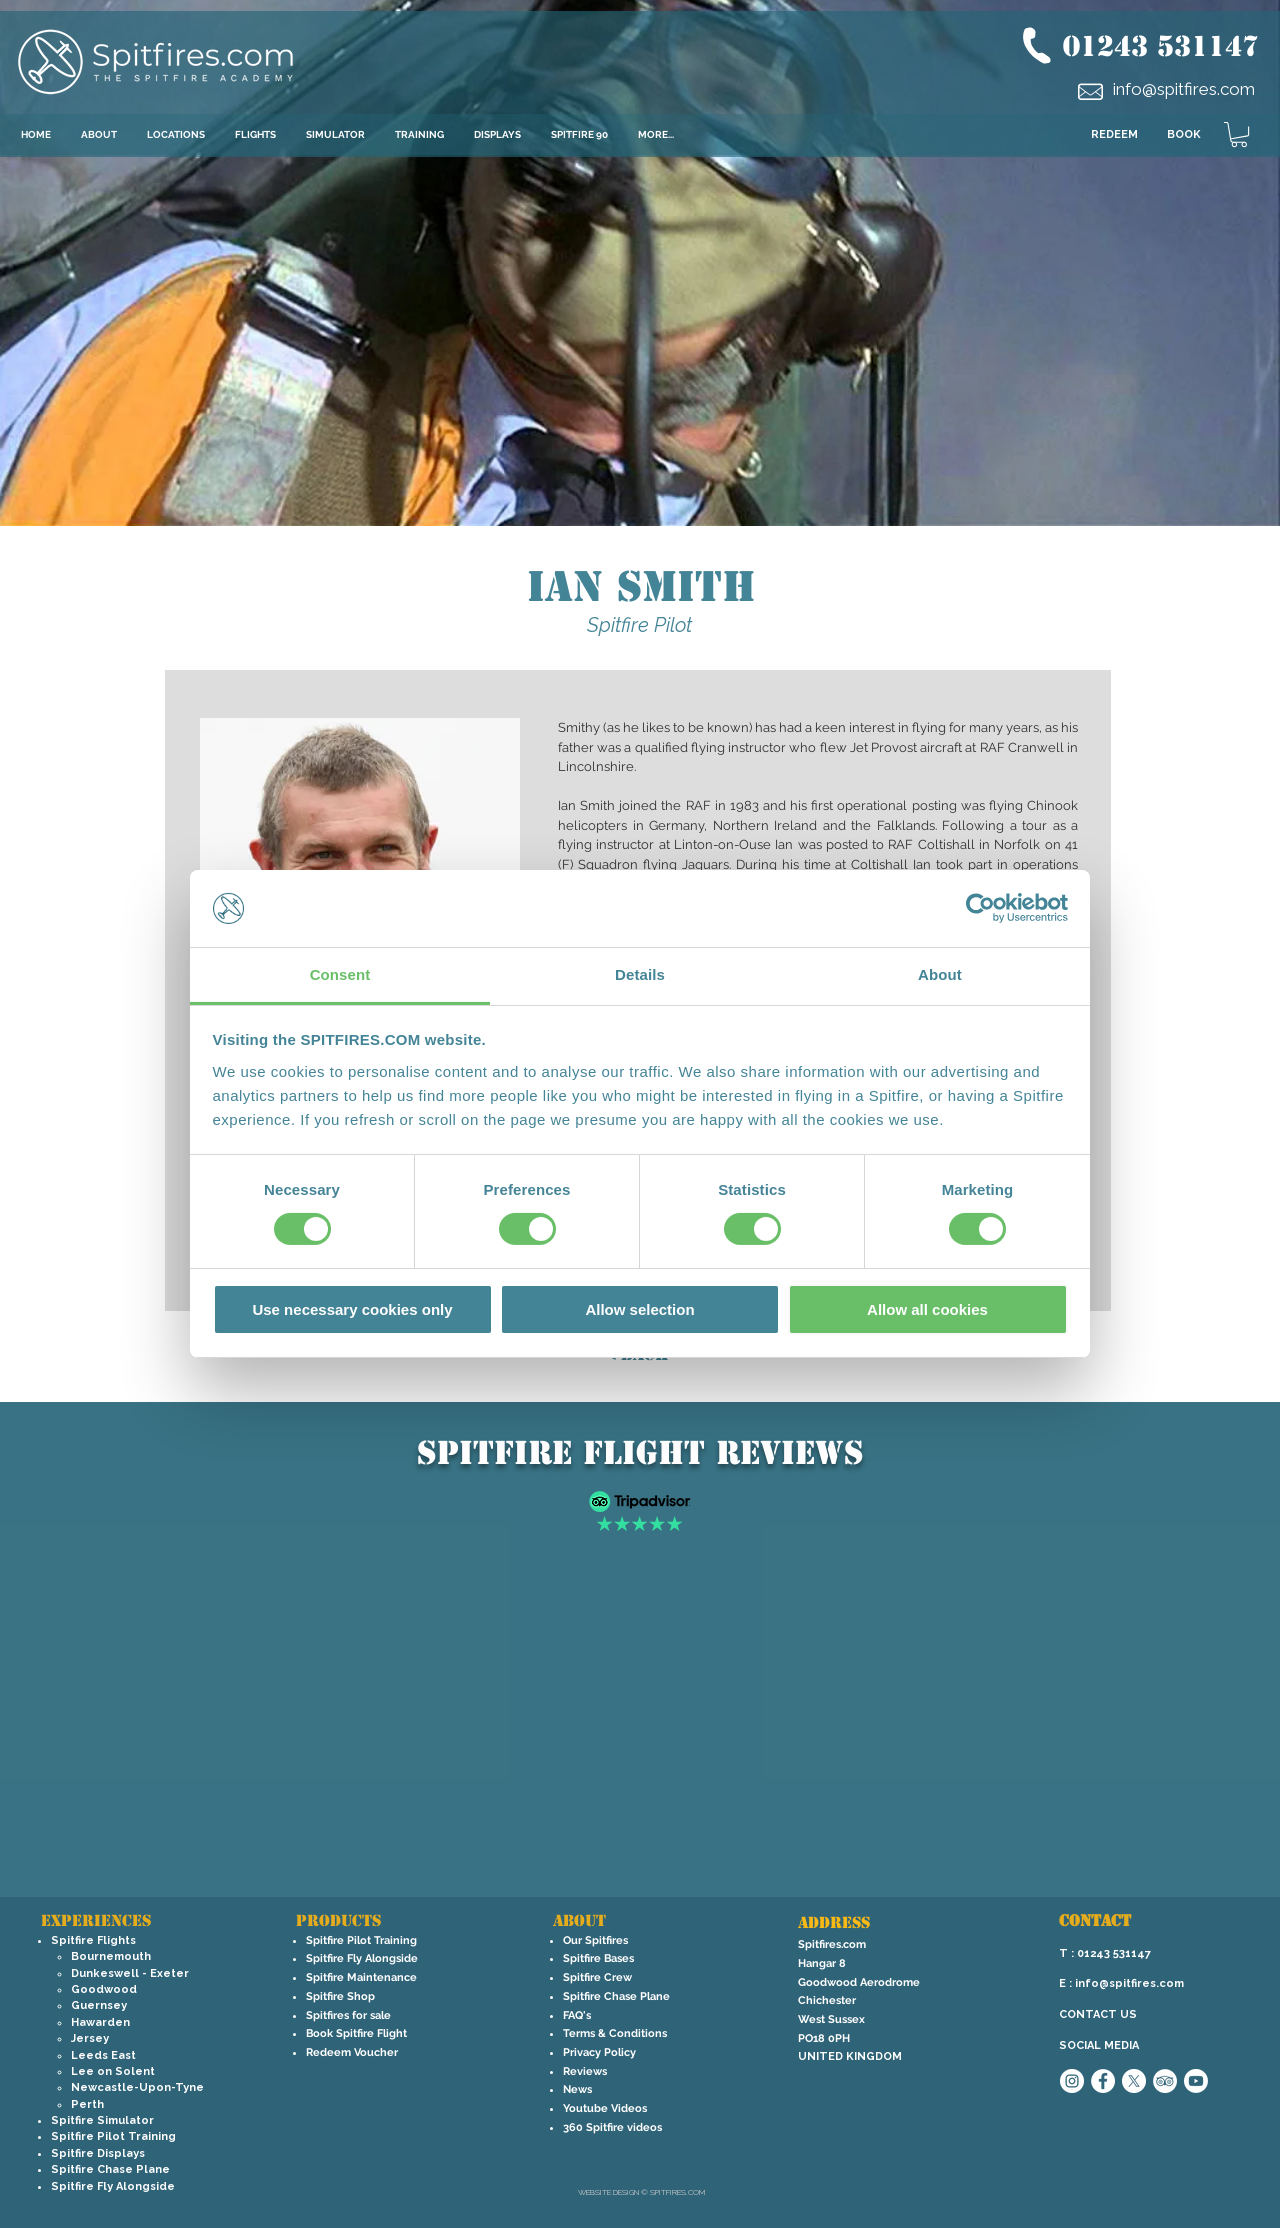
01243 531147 (1161, 46)
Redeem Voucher (352, 2052)
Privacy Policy (599, 2052)
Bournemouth (111, 1956)
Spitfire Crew (597, 1977)
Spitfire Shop (340, 1996)
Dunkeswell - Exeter (130, 1973)
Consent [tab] (340, 974)
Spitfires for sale (348, 2015)
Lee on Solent (113, 2071)
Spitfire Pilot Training (113, 2136)
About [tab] (940, 974)
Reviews (585, 2071)
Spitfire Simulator (102, 2120)
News (577, 2089)
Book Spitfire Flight (356, 2033)
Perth (87, 2104)
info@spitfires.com (1184, 89)
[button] (176, 134)
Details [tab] (640, 974)
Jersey (90, 2038)
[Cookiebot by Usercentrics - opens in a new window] (980, 908)
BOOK (1184, 134)
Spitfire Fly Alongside (113, 2186)
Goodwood (104, 1989)
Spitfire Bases (598, 1958)
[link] (1239, 134)
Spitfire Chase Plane (110, 2169)
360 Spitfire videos (612, 2127)
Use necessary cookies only (352, 1309)
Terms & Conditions (615, 2033)
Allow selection (639, 1309)
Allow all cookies (927, 1309)
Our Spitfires (595, 1940)
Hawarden (100, 2022)
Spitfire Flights (93, 1940)
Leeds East (103, 2055)
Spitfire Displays (98, 2153)
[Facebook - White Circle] (1103, 2081)
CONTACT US (1098, 2014)
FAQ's (577, 2015)
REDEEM (1114, 134)
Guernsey (99, 2005)
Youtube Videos (605, 2108)
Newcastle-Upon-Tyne (137, 2087)
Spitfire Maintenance (361, 1977)
